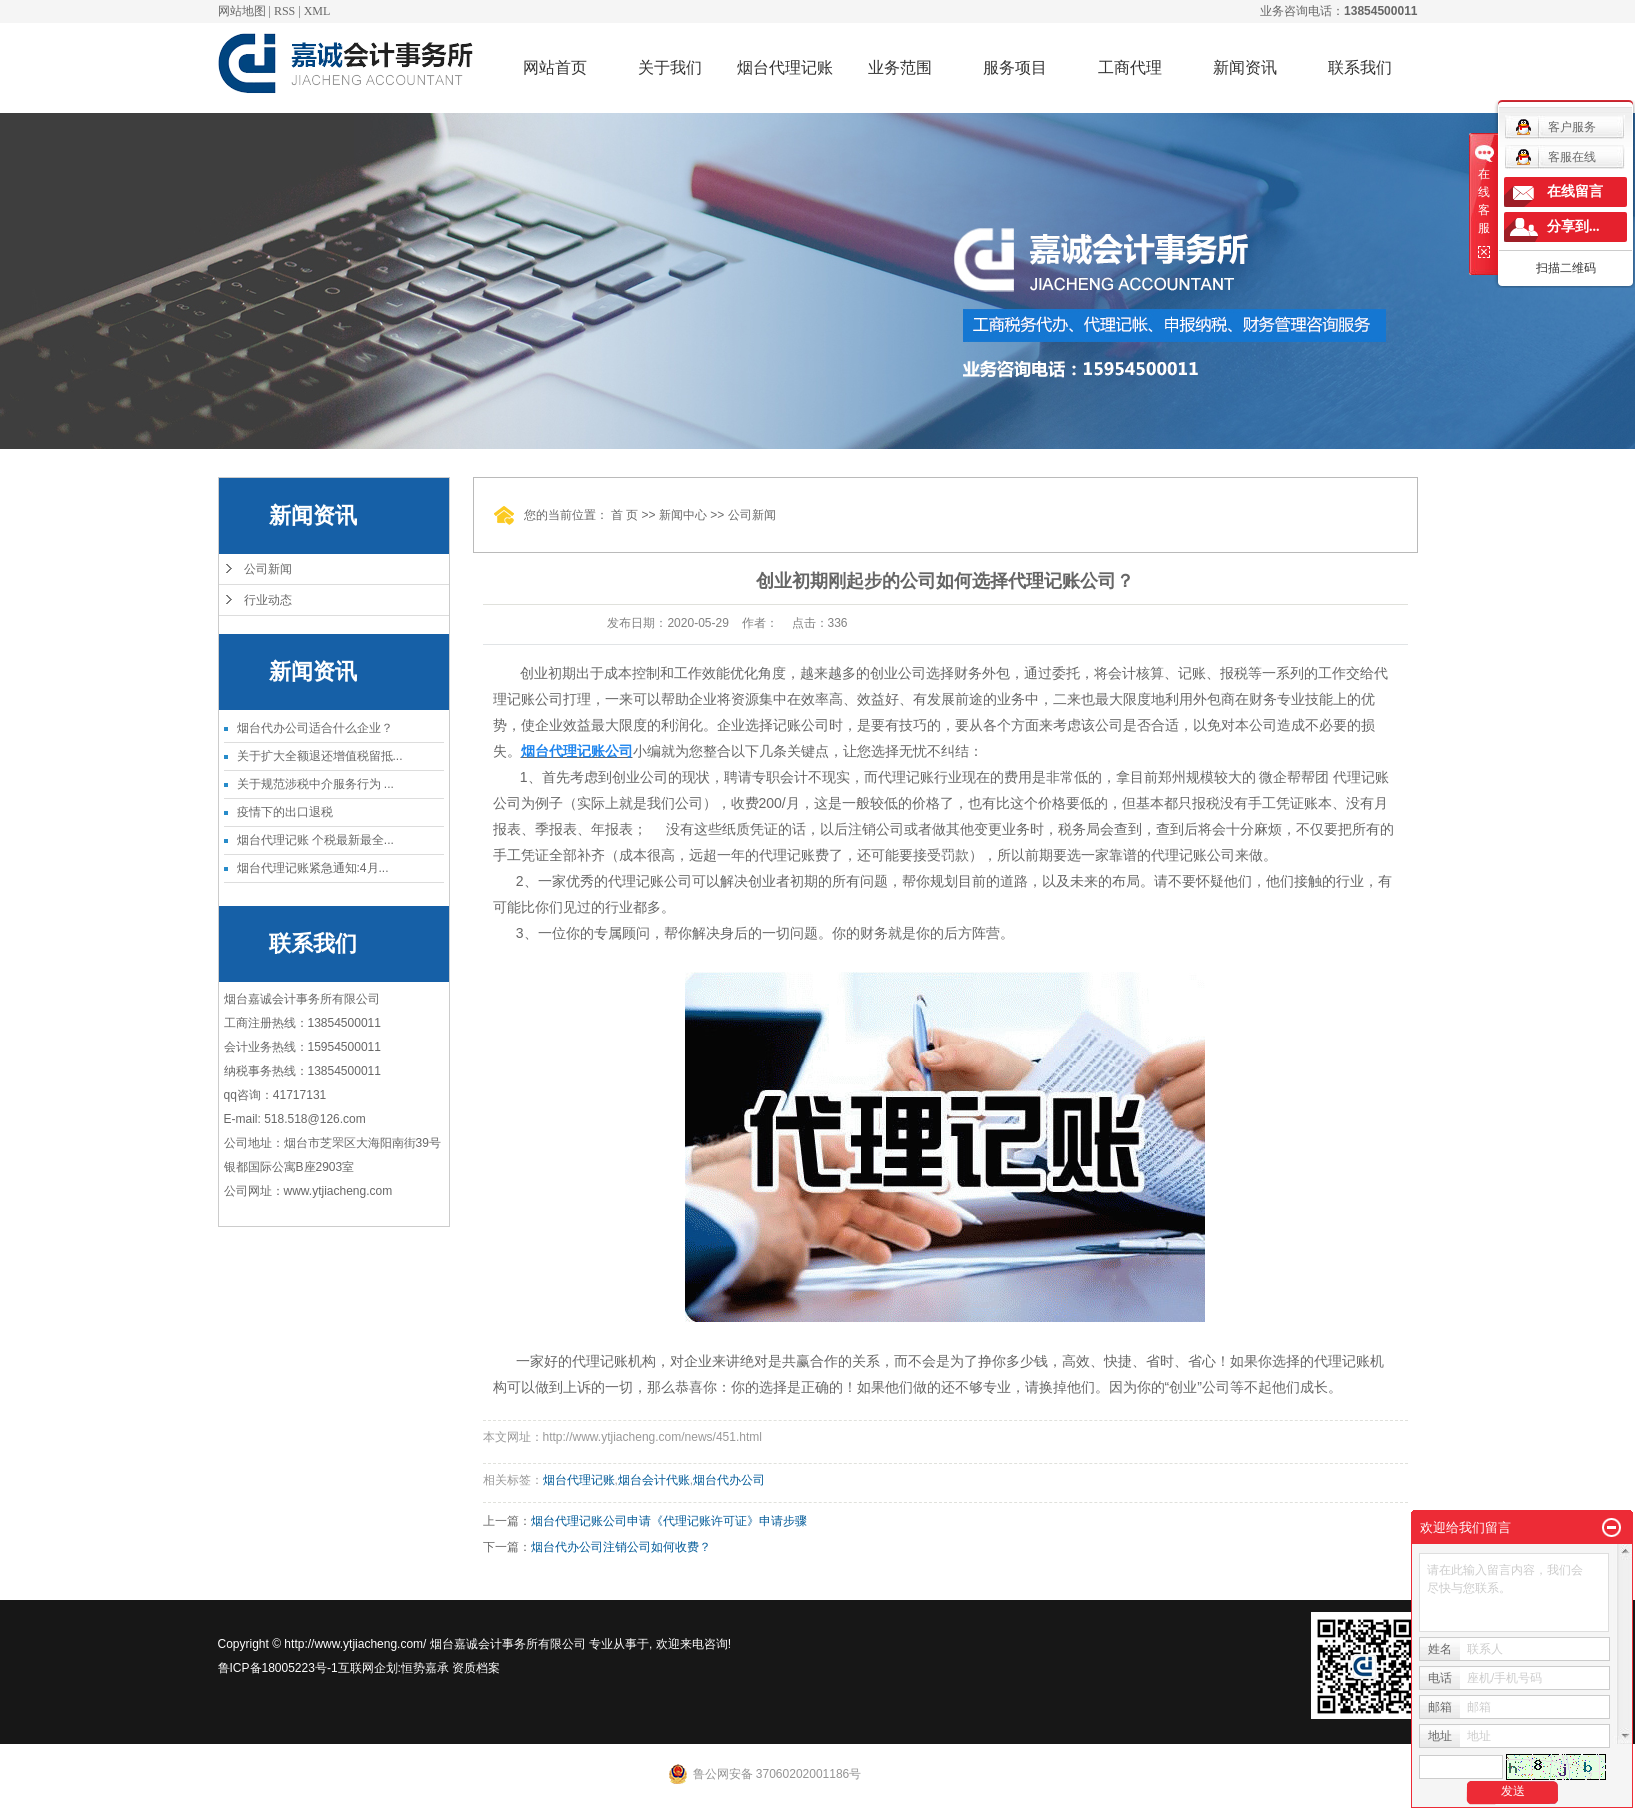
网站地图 (242, 11)
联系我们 (1360, 67)
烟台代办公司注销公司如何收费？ (621, 1547)
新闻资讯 (1245, 67)
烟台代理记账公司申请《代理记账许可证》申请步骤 (669, 1521)
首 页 (624, 515)
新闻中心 (683, 515)
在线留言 (1575, 191)
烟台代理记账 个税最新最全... (315, 840)
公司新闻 (268, 569)
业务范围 (900, 67)
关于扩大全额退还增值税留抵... (320, 756)
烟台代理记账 (785, 67)
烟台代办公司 (729, 1480)
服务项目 (1015, 67)
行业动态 (268, 600)
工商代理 (1130, 67)
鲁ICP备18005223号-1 (278, 1668)
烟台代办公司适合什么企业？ (315, 728)
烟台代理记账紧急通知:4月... (313, 868)
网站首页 (555, 67)
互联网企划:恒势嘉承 (393, 1668)
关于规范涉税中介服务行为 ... (315, 784)
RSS (284, 11)
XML (317, 11)
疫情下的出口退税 (285, 812)
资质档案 (476, 1668)
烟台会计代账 (654, 1480)
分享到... (1573, 226)
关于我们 (670, 67)
